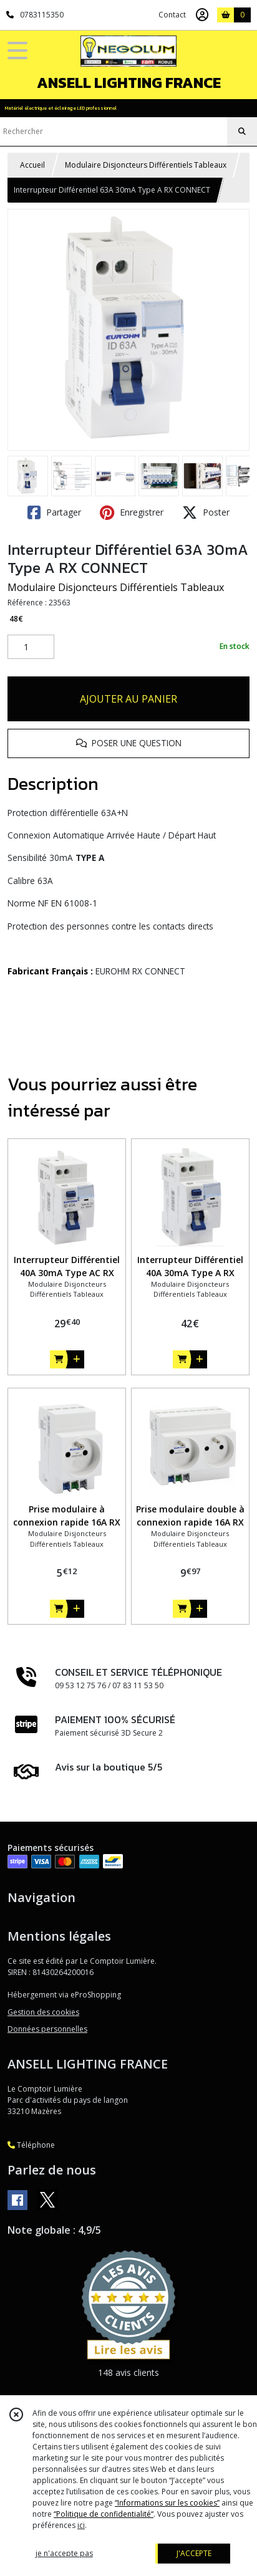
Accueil (32, 165)
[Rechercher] (242, 131)
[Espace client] (202, 15)
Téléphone (31, 2145)
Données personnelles (47, 2029)
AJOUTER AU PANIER (128, 699)
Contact (172, 14)
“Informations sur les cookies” (167, 2502)
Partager (54, 512)
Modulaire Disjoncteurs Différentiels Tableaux (145, 165)
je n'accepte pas (64, 2553)
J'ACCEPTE (194, 2553)
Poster (206, 512)
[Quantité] (30, 647)
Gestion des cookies (43, 2012)
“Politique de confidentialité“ (103, 2514)
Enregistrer (131, 512)
